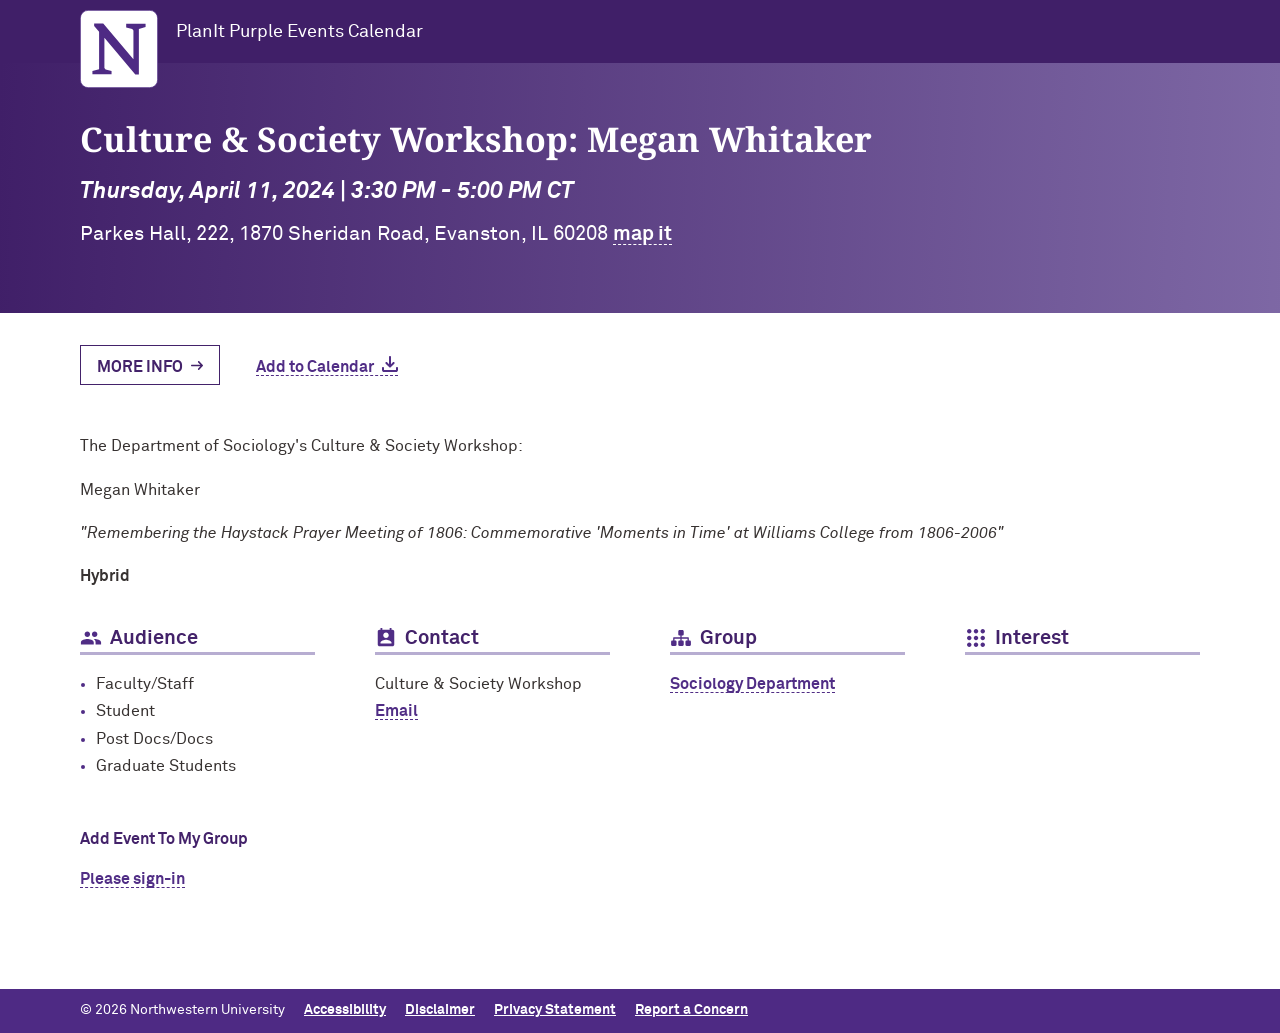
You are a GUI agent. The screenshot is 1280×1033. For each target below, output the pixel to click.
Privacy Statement (555, 1010)
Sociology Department (752, 684)
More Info (140, 367)
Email (396, 711)
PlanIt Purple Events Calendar (299, 32)
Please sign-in (132, 879)
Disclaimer (440, 1010)
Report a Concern (691, 1010)
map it (642, 234)
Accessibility (345, 1010)
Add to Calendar (315, 367)
